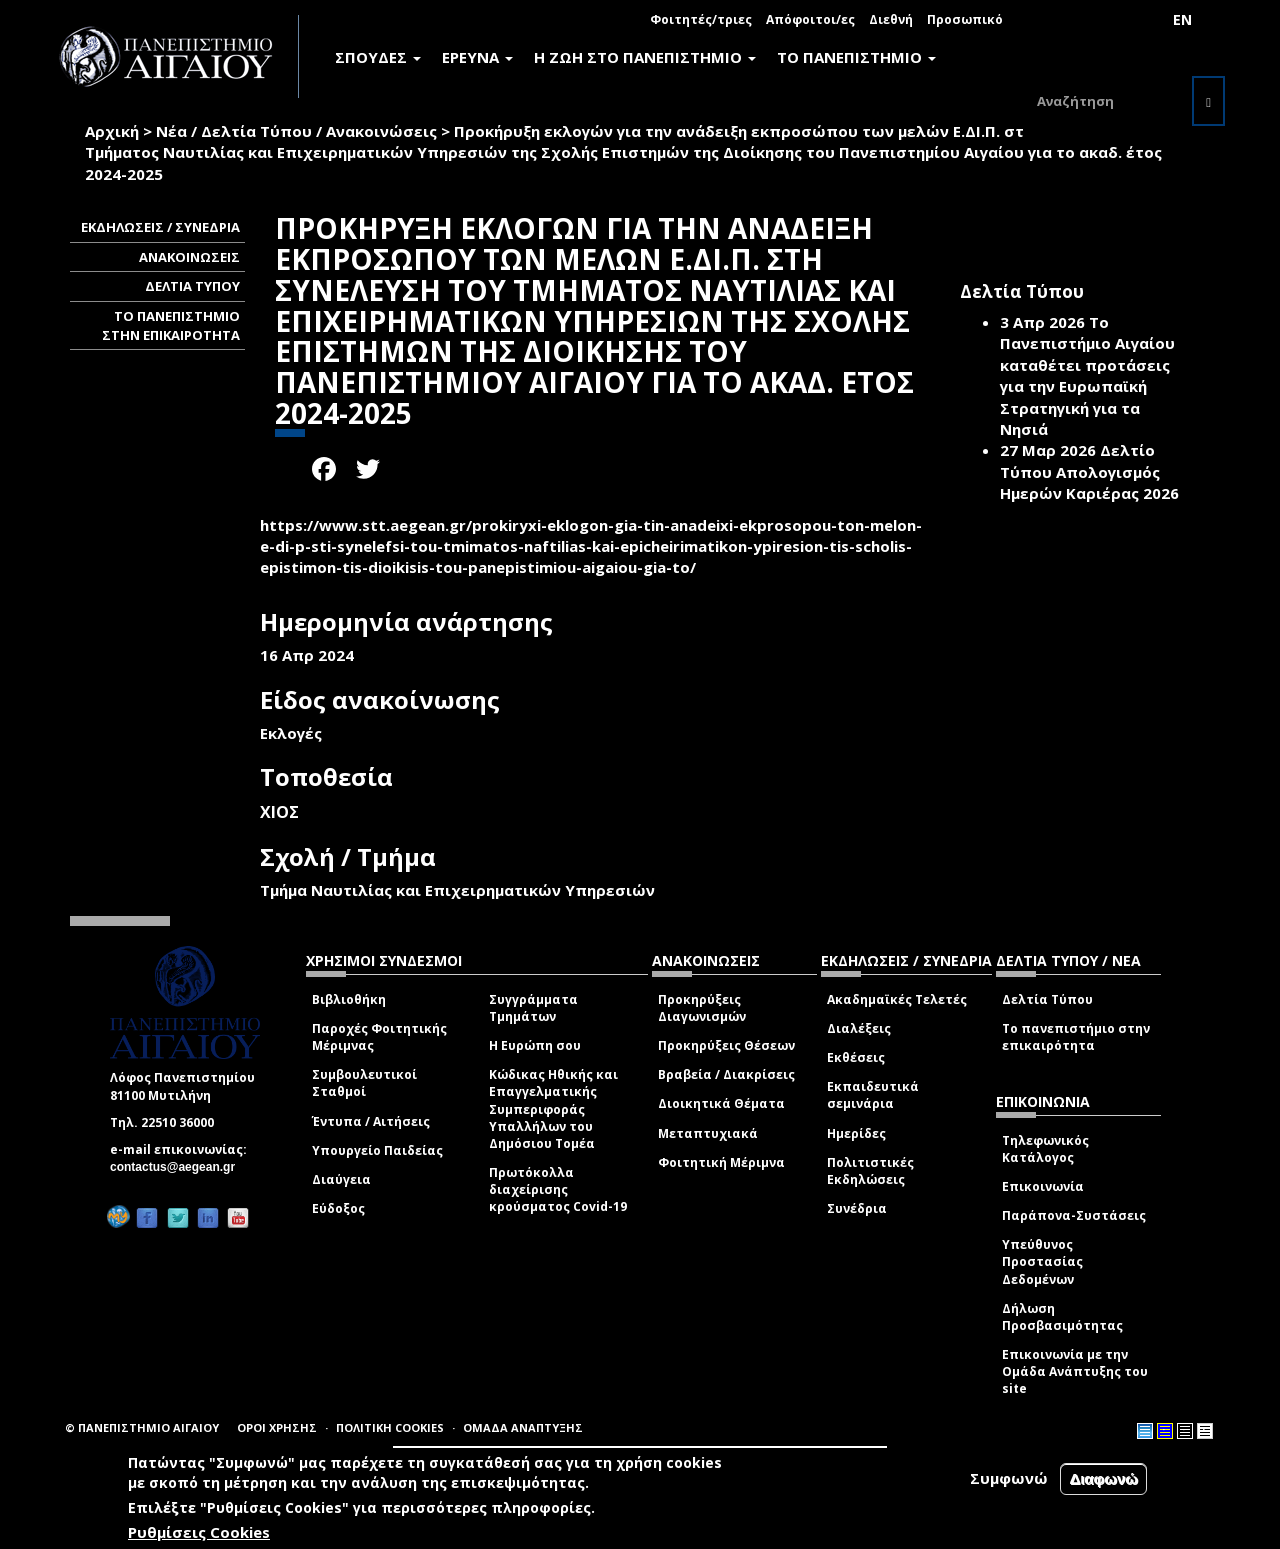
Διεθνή (891, 19)
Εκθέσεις (856, 1057)
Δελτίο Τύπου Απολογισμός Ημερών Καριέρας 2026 (1089, 471)
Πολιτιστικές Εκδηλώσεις (870, 1171)
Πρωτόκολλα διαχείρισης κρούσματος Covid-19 (558, 1189)
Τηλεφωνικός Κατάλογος (1045, 1149)
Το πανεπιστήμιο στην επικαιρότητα (1076, 1037)
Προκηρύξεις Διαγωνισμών (702, 1008)
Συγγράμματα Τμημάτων (533, 1008)
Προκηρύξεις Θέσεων (726, 1045)
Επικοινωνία (1043, 1186)
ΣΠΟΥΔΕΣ (378, 57)
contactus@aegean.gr (178, 1167)
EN (1182, 19)
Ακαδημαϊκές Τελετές (897, 999)
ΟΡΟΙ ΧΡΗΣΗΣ (277, 1427)
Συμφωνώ (1009, 1478)
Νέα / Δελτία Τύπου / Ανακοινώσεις (296, 131)
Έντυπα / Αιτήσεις (371, 1121)
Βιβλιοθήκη (349, 999)
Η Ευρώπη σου (535, 1045)
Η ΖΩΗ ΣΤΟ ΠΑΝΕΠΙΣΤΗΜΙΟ (645, 57)
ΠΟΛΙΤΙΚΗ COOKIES (390, 1427)
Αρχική (112, 131)
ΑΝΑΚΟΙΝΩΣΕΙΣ (189, 257)
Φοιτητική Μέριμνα (721, 1162)
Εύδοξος (338, 1208)
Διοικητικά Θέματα (721, 1103)
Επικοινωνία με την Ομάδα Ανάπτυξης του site (1075, 1371)
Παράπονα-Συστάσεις (1074, 1215)
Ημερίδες (856, 1133)
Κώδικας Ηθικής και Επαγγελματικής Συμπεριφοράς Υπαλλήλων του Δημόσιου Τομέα (553, 1109)
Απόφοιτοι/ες (810, 19)
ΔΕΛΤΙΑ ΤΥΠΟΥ (192, 286)
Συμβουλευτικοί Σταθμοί (364, 1083)
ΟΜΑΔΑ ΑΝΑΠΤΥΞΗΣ (523, 1427)
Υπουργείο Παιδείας (377, 1150)
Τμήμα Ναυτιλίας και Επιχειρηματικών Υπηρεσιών (457, 890)
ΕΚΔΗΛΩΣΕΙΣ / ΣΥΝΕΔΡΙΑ (160, 227)
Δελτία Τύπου (1047, 999)
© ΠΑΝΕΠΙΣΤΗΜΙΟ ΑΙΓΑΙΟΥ (142, 1427)
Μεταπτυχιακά (708, 1133)
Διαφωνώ (1103, 1478)
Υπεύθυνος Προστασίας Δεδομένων (1042, 1261)
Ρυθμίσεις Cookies (199, 1532)
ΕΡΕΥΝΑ (477, 57)
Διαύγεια (341, 1179)
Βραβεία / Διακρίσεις (726, 1074)
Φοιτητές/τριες (701, 19)
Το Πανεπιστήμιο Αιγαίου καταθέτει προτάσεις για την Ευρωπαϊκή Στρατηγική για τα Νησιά (1087, 375)
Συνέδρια (857, 1208)
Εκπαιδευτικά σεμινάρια (873, 1095)
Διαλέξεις (859, 1028)
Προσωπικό (965, 19)
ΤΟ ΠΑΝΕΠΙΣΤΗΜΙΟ (856, 57)
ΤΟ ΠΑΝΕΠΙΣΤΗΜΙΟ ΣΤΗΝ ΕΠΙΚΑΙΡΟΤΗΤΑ (171, 325)
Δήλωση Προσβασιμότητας (1062, 1317)
